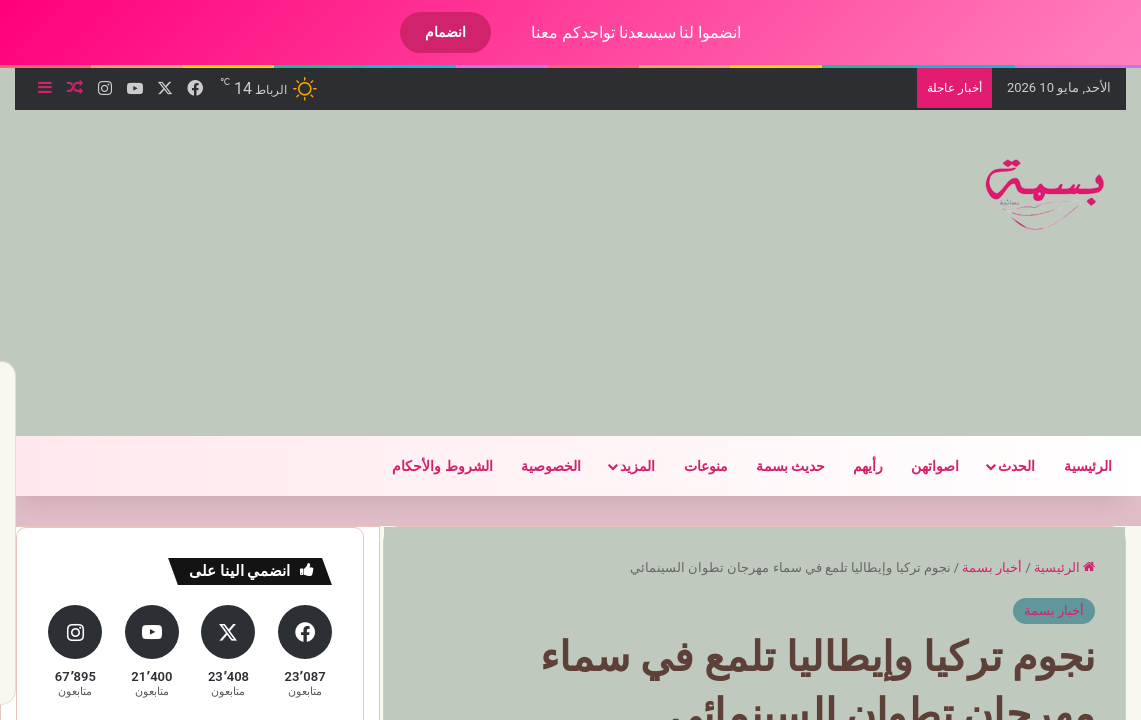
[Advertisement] (363, 270)
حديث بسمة (773, 466)
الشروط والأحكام (425, 466)
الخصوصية (534, 466)
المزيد (620, 466)
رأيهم (851, 466)
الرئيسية (1071, 466)
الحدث (999, 466)
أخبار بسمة (975, 567)
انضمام (428, 32)
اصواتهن (918, 466)
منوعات (689, 466)
